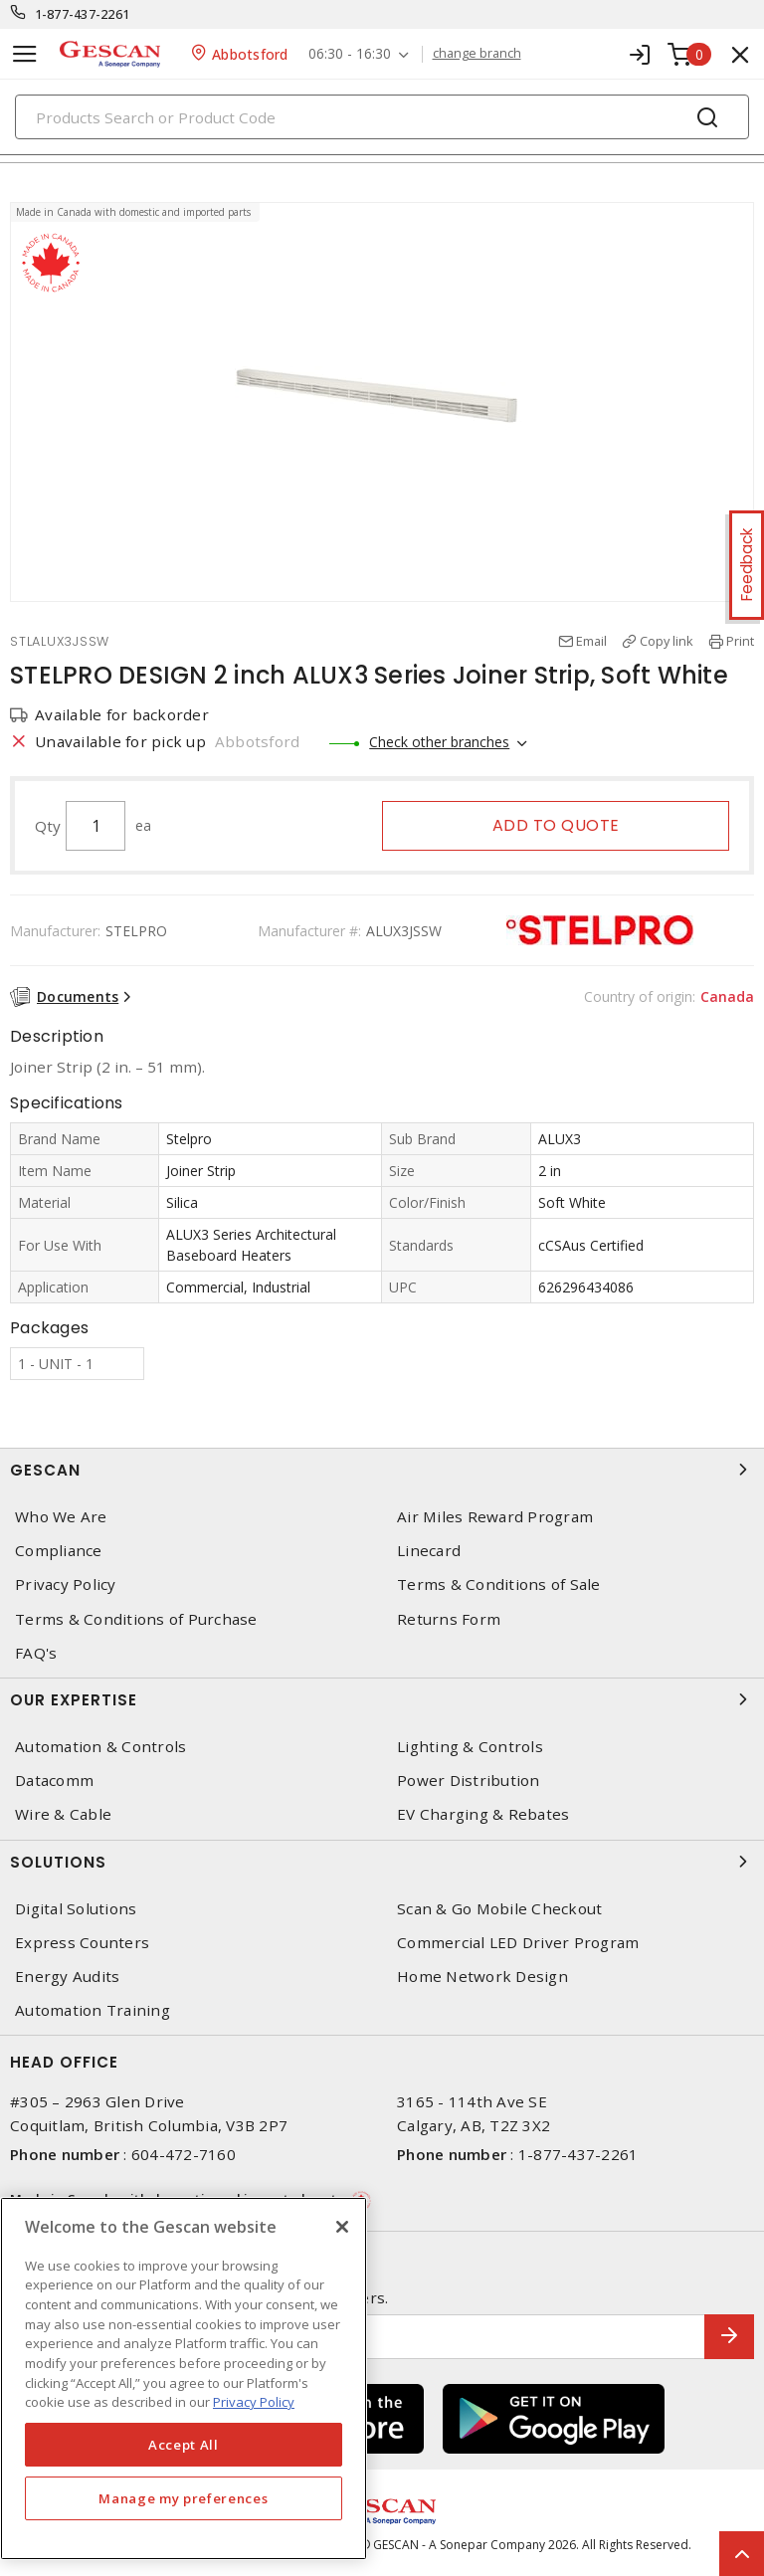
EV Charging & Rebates (483, 1814)
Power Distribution (468, 1780)
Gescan (382, 1470)
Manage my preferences (183, 2498)
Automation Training (92, 2010)
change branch (477, 54)
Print (740, 641)
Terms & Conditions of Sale (499, 1584)
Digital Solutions (75, 1908)
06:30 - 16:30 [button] (349, 54)
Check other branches (439, 741)
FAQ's (36, 1653)
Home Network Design (482, 1976)
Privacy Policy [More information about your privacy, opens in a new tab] (253, 2402)
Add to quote (556, 825)
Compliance (58, 1550)
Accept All (183, 2445)
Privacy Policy (65, 1584)
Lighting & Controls (470, 1746)
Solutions (382, 1862)
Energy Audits (67, 1976)
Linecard (429, 1550)
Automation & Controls (100, 1746)
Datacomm (54, 1780)
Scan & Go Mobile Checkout (499, 1908)
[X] (342, 2227)
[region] (183, 2378)
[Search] (382, 117)
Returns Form (448, 1619)
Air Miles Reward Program (495, 1516)
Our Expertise (382, 1699)
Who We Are (61, 1516)
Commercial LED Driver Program (518, 1942)
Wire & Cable (63, 1814)
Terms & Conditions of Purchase (136, 1619)
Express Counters (82, 1942)
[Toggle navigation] (25, 54)
